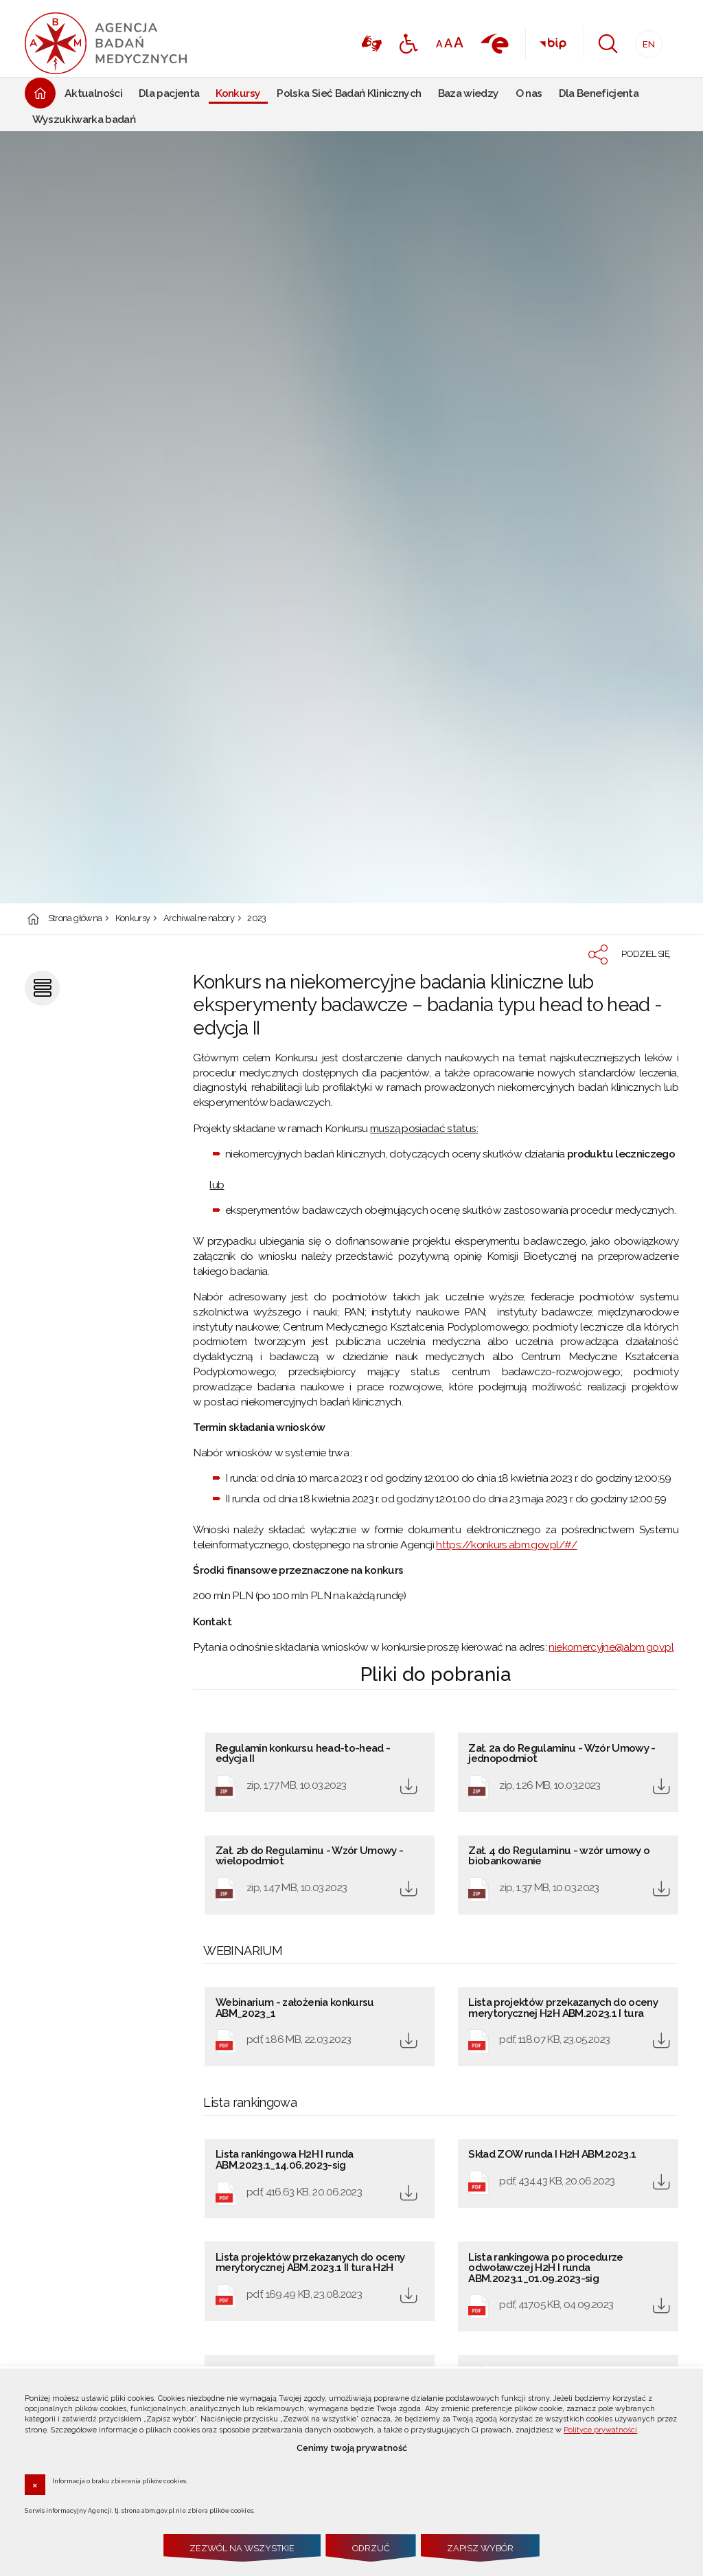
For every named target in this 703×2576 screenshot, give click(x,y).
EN (645, 40)
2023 (256, 918)
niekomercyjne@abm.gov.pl (611, 1646)
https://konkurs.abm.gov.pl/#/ (506, 1544)
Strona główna (75, 918)
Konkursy (132, 918)
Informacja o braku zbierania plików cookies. (119, 2480)
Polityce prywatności (600, 2430)
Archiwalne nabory (198, 918)
